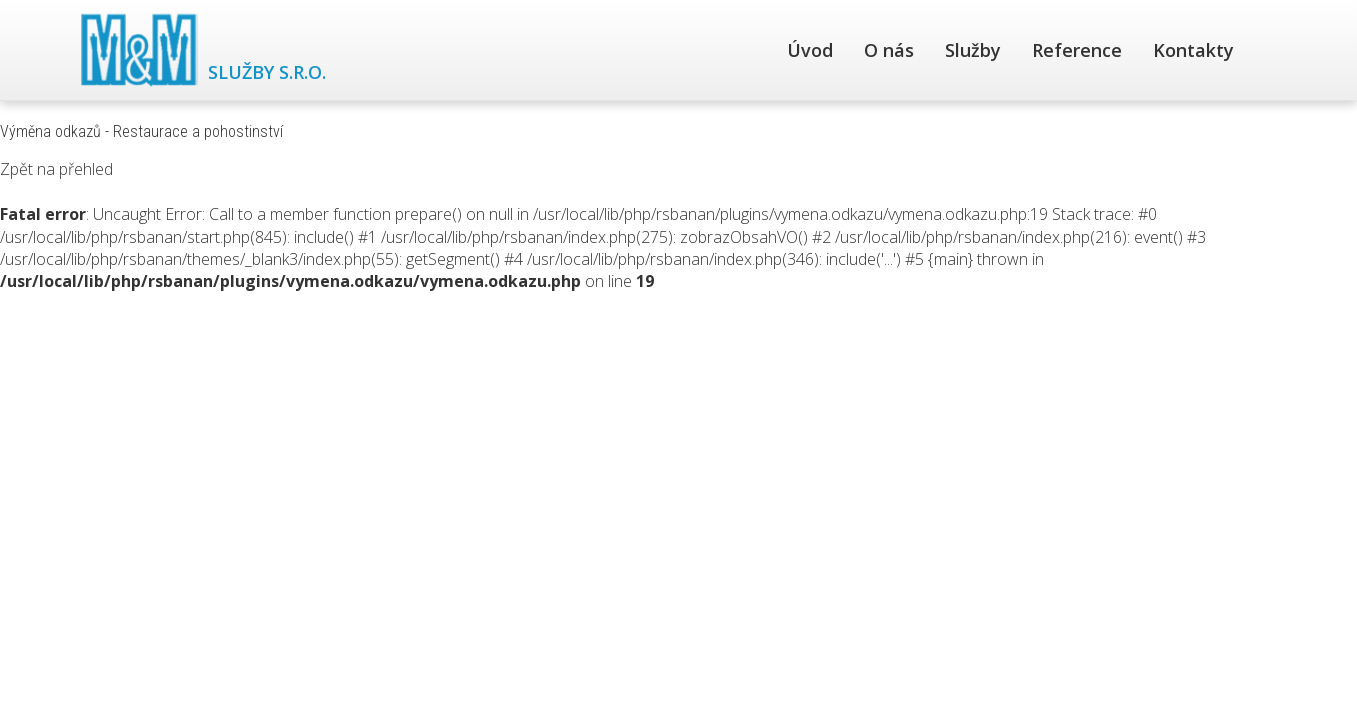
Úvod (810, 50)
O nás (889, 50)
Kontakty (1193, 50)
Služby (973, 50)
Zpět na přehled (56, 169)
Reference (1077, 50)
